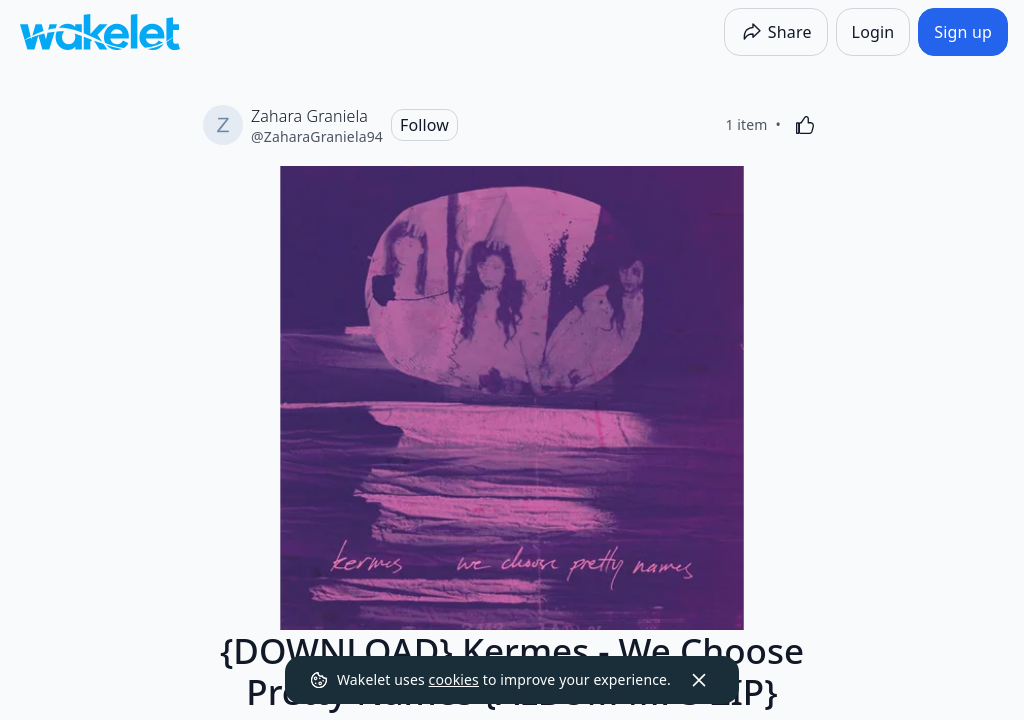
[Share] (776, 32)
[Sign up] (963, 32)
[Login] (873, 32)
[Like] (805, 125)
